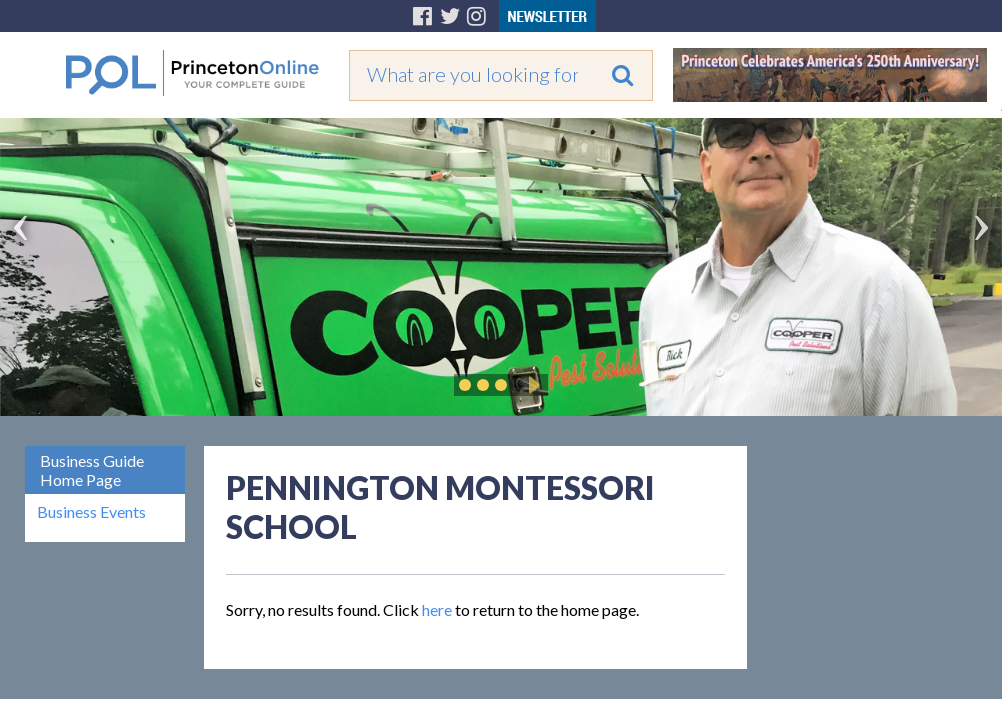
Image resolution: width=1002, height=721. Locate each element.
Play (531, 385)
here (437, 609)
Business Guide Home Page (92, 470)
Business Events (91, 512)
